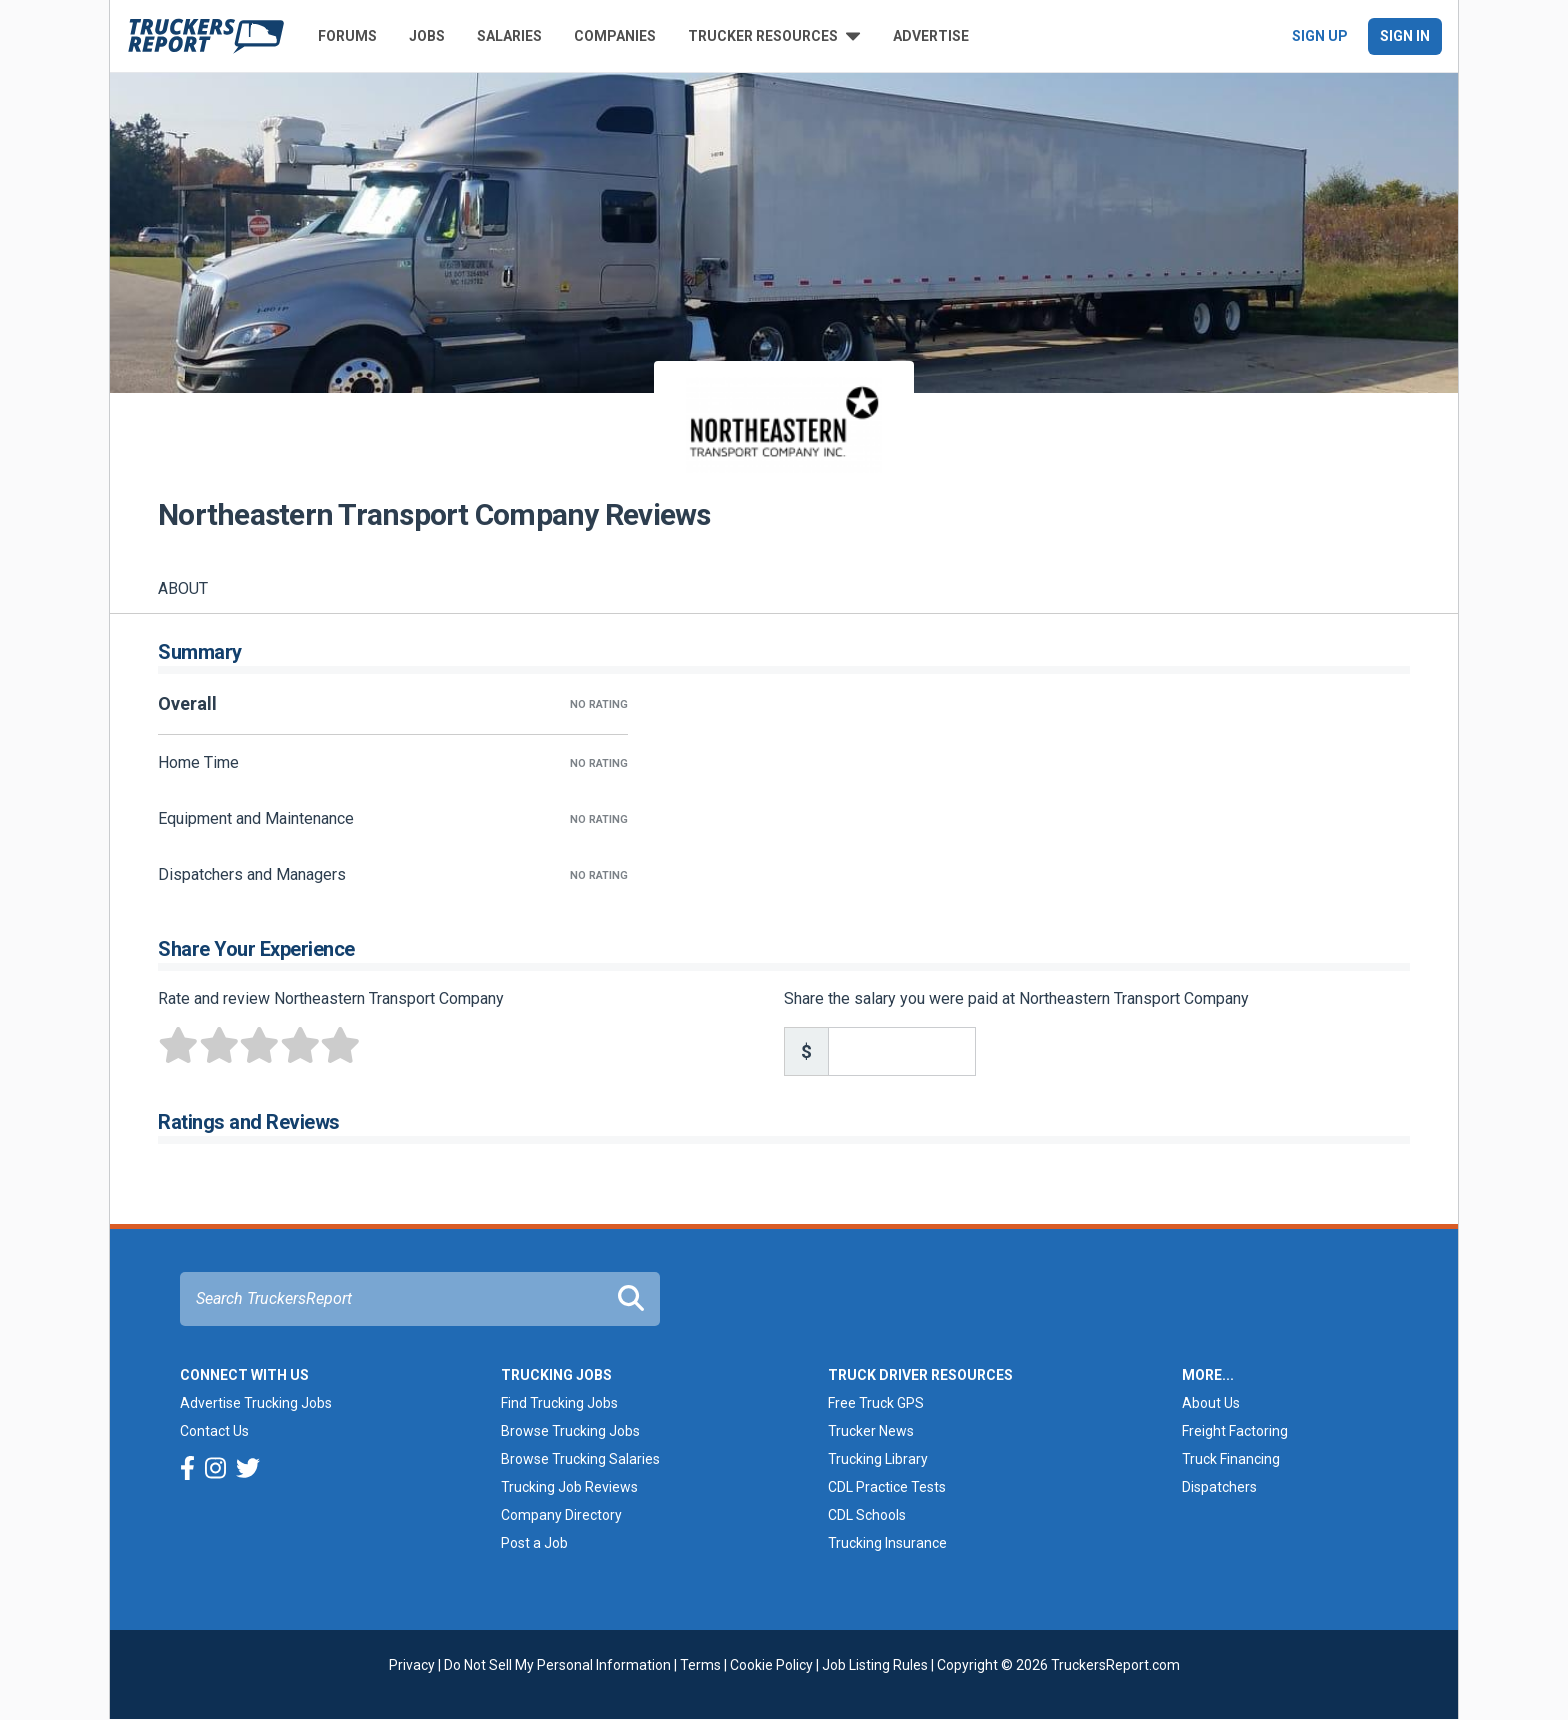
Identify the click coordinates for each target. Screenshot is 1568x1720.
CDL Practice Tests (887, 1487)
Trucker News (871, 1431)
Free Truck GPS (876, 1403)
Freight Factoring (1235, 1431)
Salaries (509, 36)
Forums (347, 36)
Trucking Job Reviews (569, 1487)
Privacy (412, 1665)
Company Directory (561, 1515)
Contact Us (214, 1431)
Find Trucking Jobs (559, 1403)
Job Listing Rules (875, 1665)
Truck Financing (1231, 1459)
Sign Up (1320, 36)
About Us (1211, 1403)
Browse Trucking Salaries (580, 1459)
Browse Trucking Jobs (570, 1431)
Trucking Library (878, 1459)
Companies (615, 36)
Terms (700, 1665)
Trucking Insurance (887, 1543)
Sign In (1405, 36)
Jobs (427, 36)
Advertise (931, 36)
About (183, 588)
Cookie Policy (771, 1665)
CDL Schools (867, 1515)
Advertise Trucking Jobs (256, 1403)
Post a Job (534, 1543)
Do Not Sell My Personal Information (557, 1665)
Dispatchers (1219, 1487)
